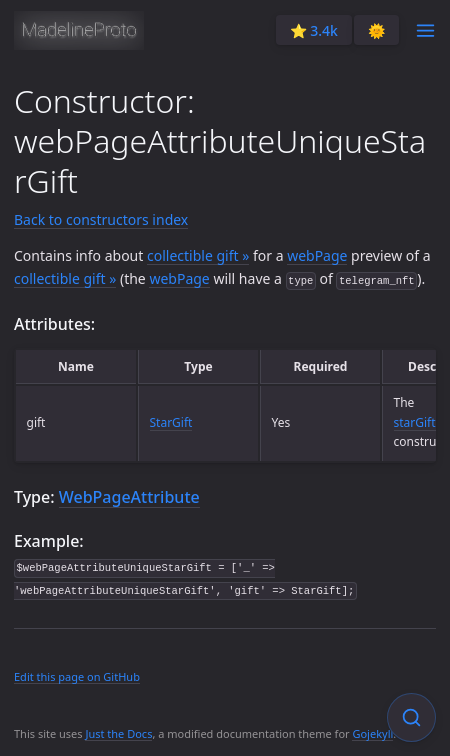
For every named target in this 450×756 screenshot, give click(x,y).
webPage (317, 255)
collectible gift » (198, 255)
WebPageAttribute (129, 497)
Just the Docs (118, 733)
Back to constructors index (101, 219)
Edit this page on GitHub (77, 676)
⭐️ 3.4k (314, 30)
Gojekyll (372, 733)
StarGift (171, 422)
